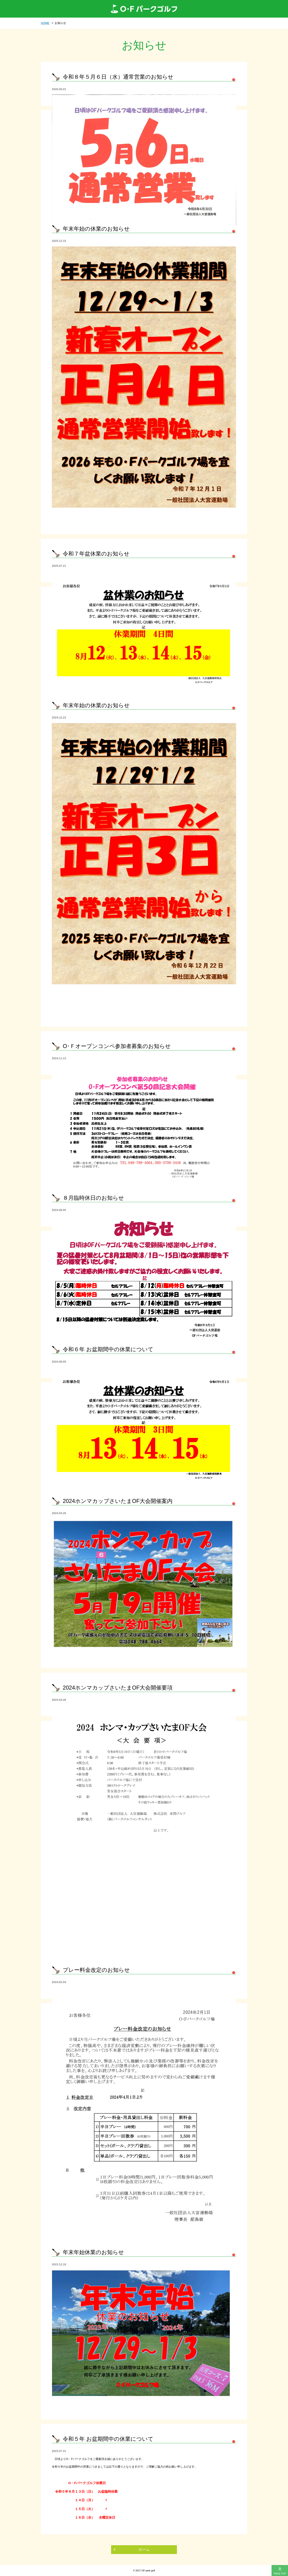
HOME (45, 23)
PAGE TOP (280, 2573)
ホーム (144, 2549)
